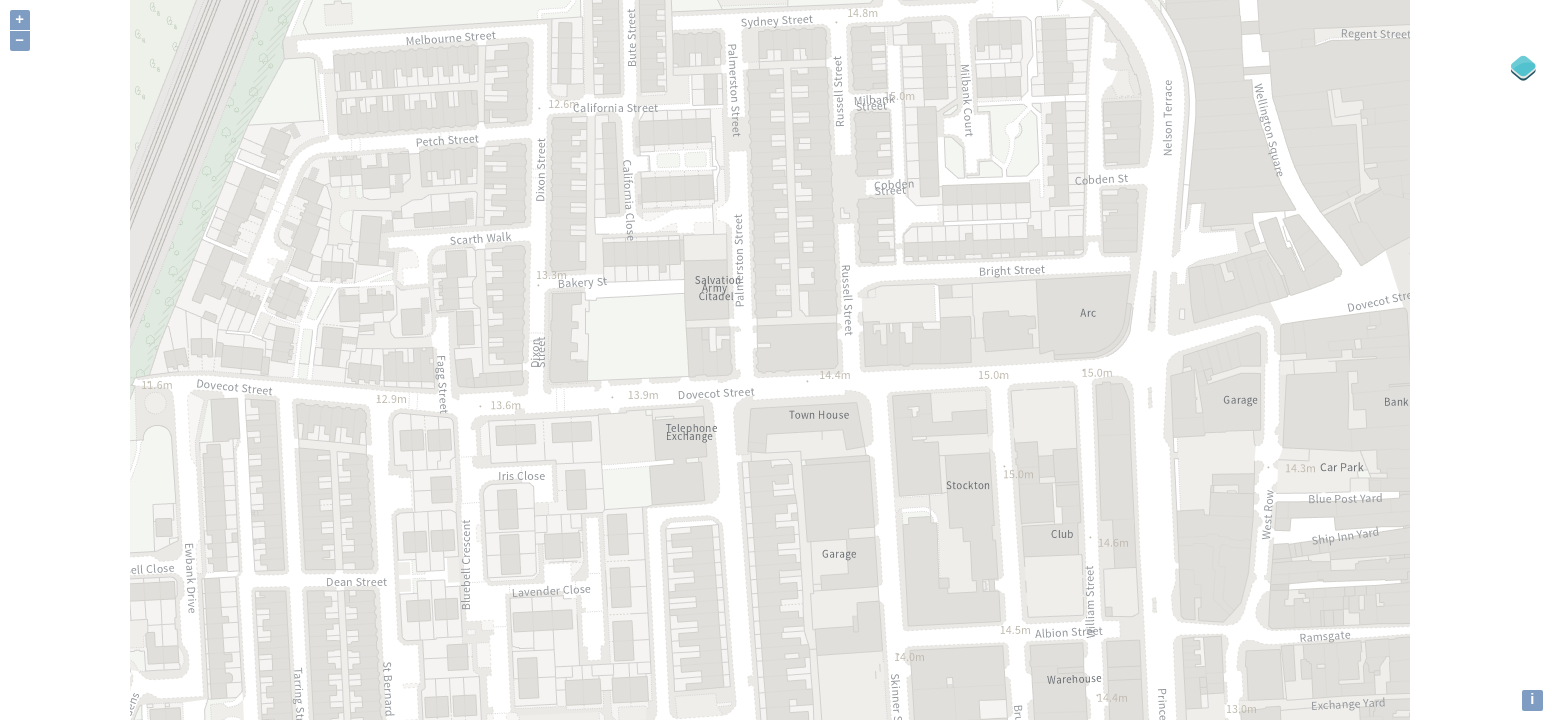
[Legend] (1524, 68)
